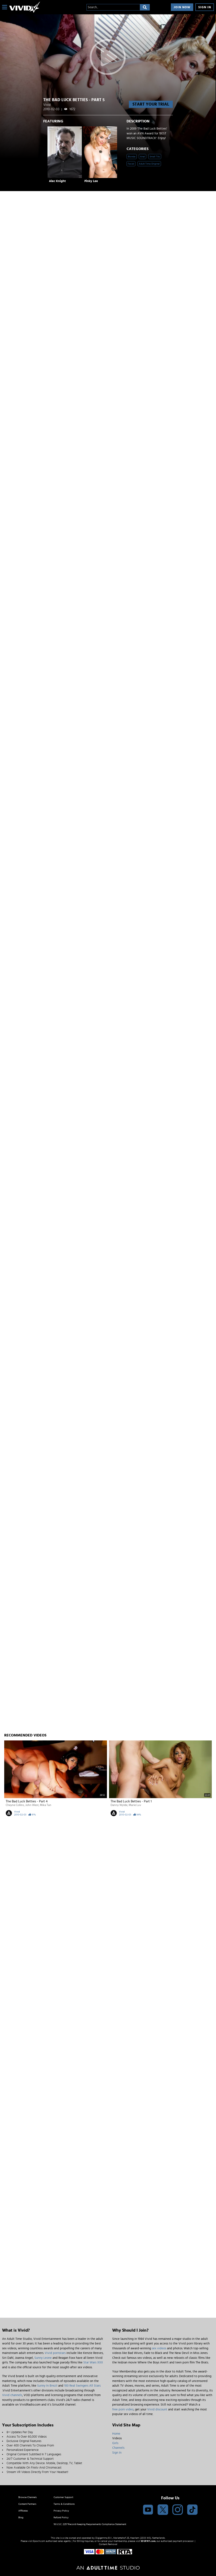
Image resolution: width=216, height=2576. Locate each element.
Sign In (204, 7)
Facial (131, 163)
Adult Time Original (149, 163)
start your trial (150, 104)
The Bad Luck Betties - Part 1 (131, 1801)
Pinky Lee (91, 181)
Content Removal (108, 2544)
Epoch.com (39, 2541)
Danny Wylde (119, 1805)
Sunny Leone (43, 2357)
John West (32, 1805)
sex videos (159, 2348)
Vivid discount (157, 2409)
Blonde (131, 156)
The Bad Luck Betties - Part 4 (27, 1801)
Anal (142, 156)
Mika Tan (45, 1805)
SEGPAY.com (148, 2541)
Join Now (182, 7)
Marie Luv (135, 1805)
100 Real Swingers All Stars (82, 2385)
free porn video (123, 2409)
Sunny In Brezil (47, 2385)
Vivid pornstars (55, 2353)
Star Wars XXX (93, 2362)
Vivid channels (12, 2395)
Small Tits (155, 156)
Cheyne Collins (15, 1805)
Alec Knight (57, 181)
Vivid (17, 1811)
